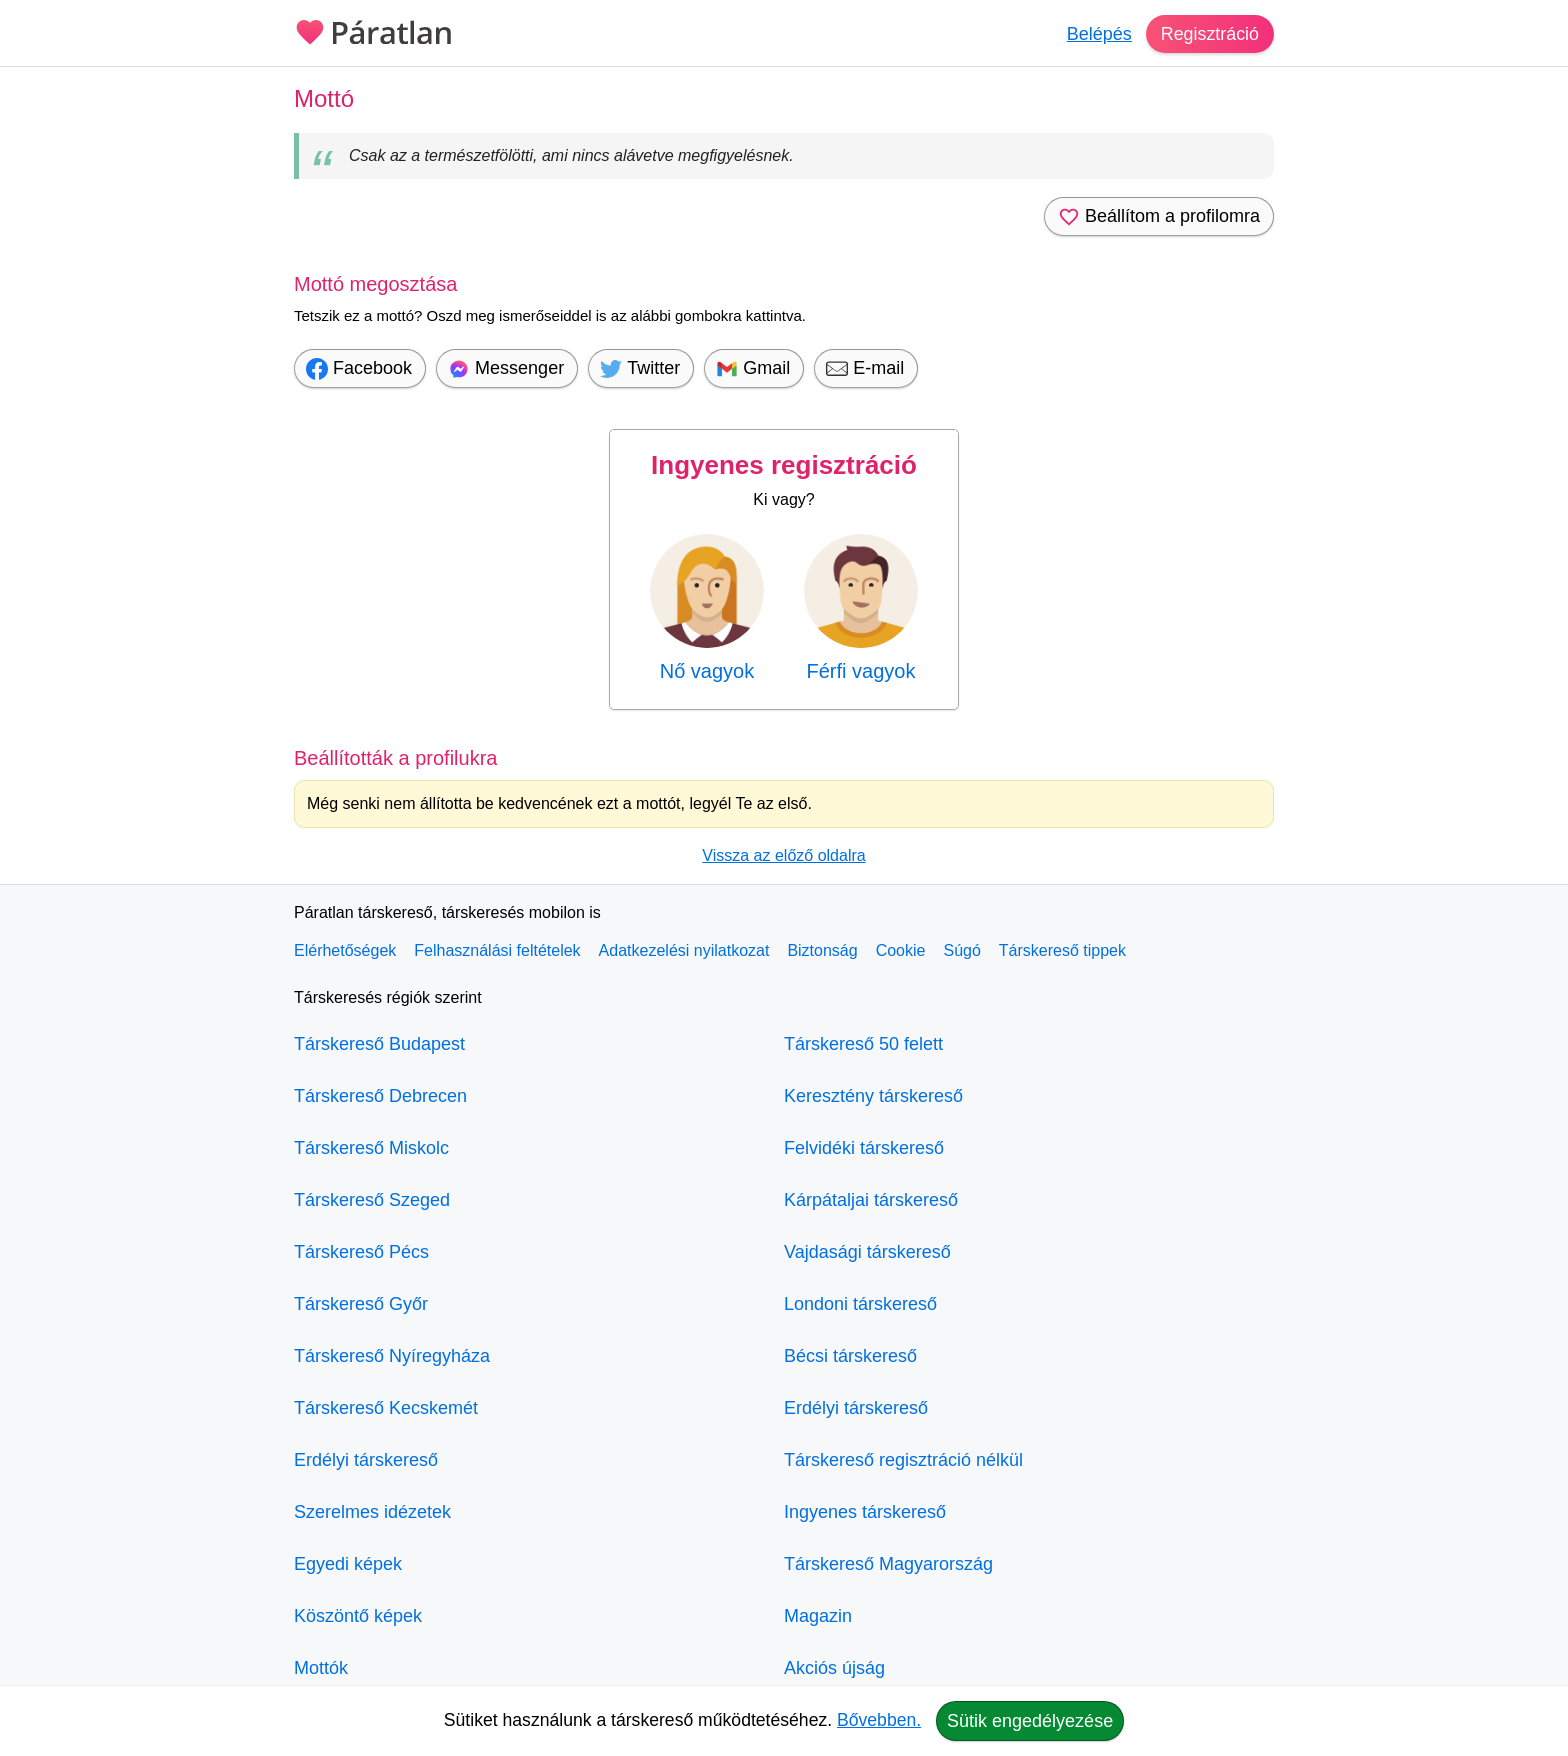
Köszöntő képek (358, 1616)
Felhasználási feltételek (497, 950)
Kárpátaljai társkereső (871, 1200)
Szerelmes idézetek (372, 1512)
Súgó (961, 950)
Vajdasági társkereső (867, 1252)
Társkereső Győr (361, 1304)
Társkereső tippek (1062, 950)
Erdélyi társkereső (366, 1460)
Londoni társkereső (860, 1304)
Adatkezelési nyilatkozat (684, 950)
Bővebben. (879, 1720)
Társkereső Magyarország (888, 1564)
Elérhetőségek (345, 950)
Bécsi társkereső (850, 1356)
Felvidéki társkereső (864, 1148)
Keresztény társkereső (873, 1096)
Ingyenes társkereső (865, 1512)
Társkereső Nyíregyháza (392, 1356)
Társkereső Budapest (379, 1044)
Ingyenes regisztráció (784, 465)
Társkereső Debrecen (380, 1096)
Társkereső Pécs (361, 1252)
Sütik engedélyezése (1030, 1721)
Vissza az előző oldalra (783, 855)
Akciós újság (834, 1668)
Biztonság (822, 950)
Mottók (321, 1668)
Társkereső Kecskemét (386, 1408)
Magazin (818, 1616)
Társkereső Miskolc (371, 1148)
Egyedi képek (348, 1564)
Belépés (1098, 34)
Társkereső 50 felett (863, 1044)
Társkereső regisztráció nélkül (903, 1460)
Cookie (901, 950)
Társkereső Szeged (372, 1200)
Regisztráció (1209, 34)
